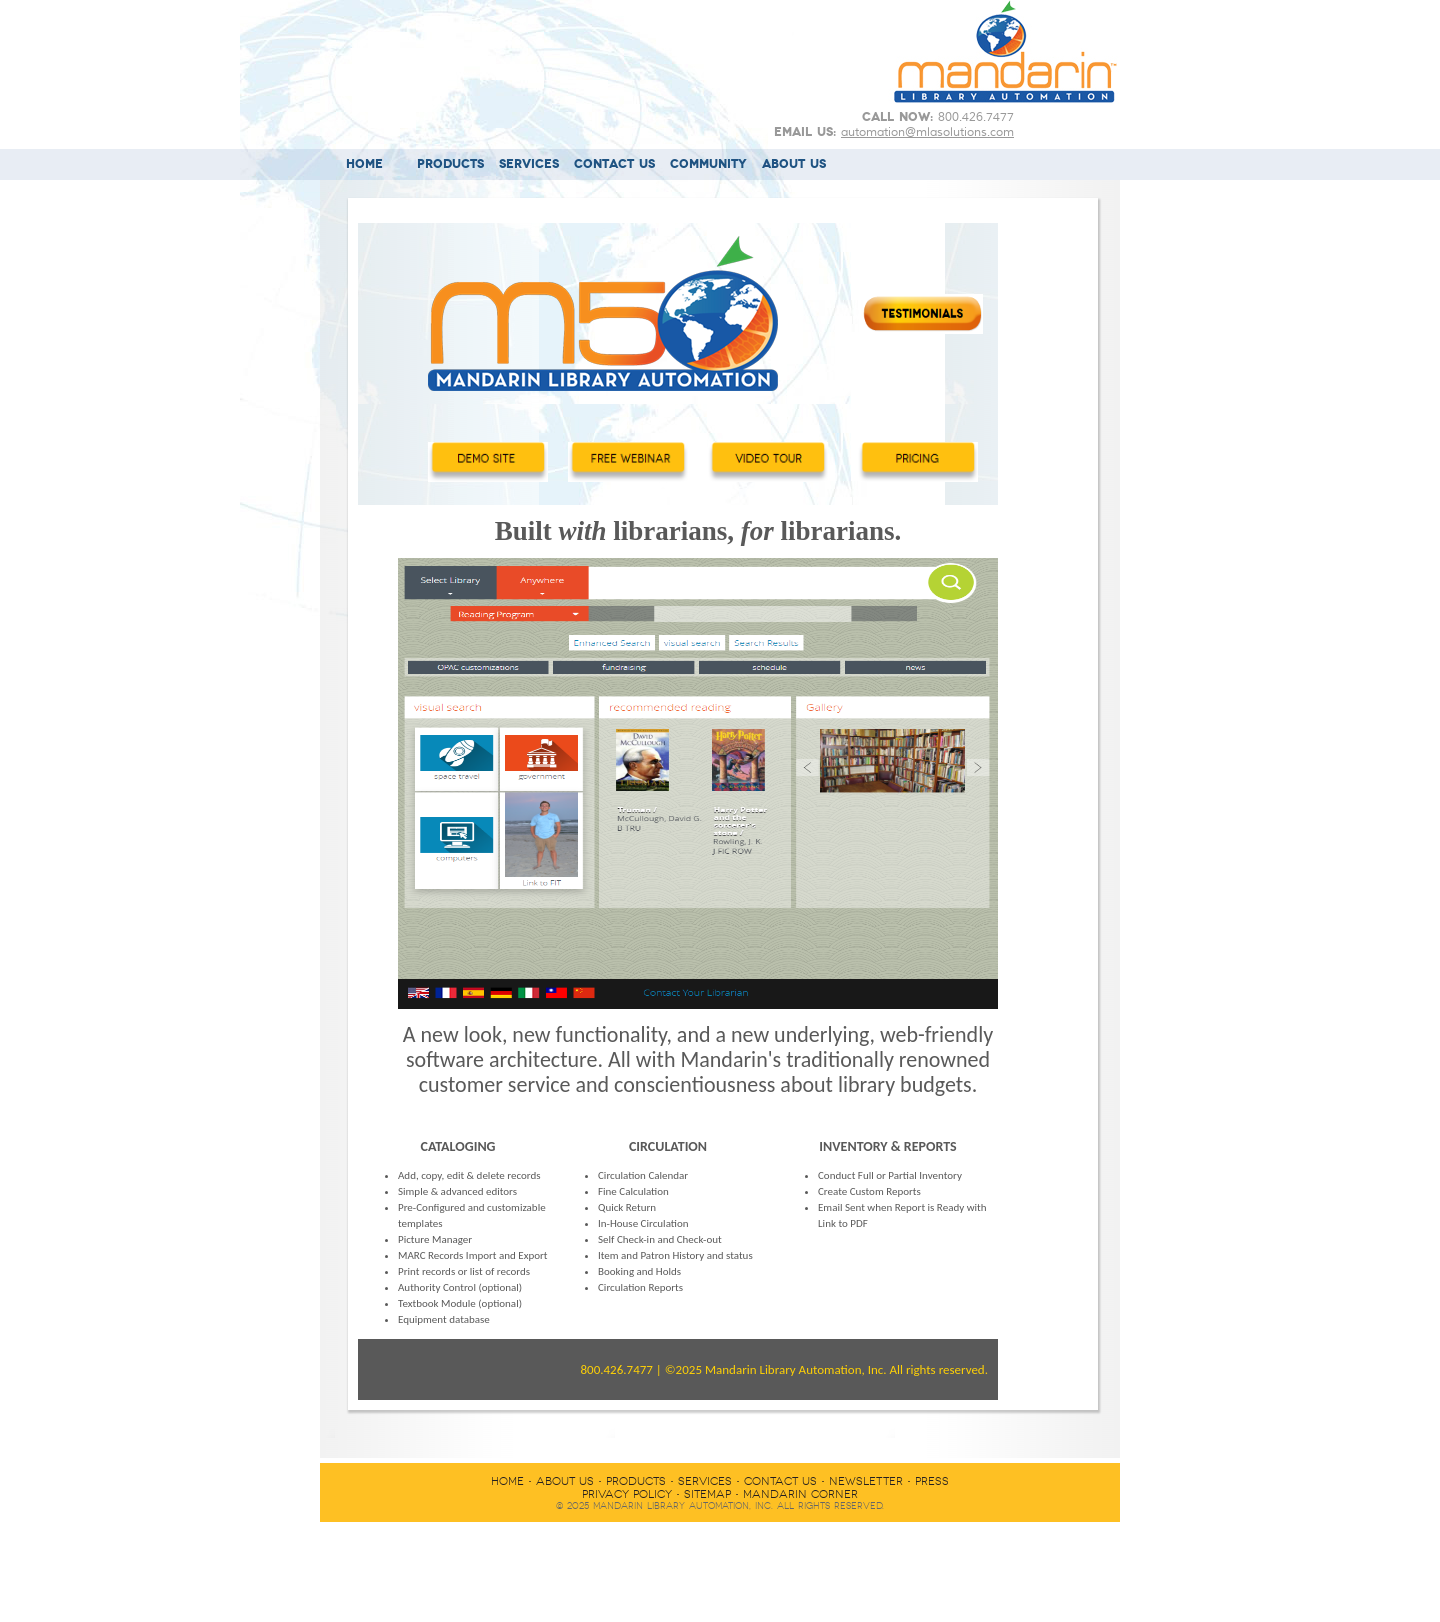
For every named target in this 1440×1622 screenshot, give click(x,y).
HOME (364, 164)
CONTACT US (614, 164)
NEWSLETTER (866, 1481)
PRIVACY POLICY (627, 1494)
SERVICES (529, 164)
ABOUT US (794, 164)
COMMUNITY (708, 164)
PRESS (932, 1481)
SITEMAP (707, 1494)
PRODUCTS (450, 164)
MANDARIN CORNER (800, 1494)
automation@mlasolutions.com (927, 132)
